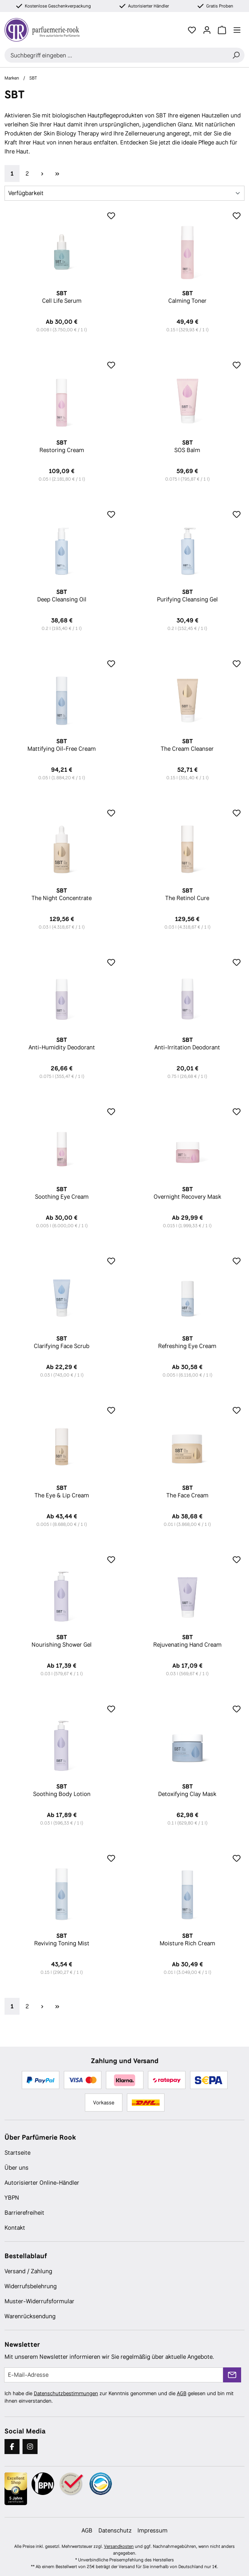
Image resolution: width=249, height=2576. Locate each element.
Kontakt (15, 2228)
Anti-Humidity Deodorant (62, 1043)
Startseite (17, 2153)
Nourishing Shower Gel (62, 1641)
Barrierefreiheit (24, 2213)
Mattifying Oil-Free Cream (62, 745)
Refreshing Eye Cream (187, 1342)
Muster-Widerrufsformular (39, 2301)
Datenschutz (114, 2530)
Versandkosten (119, 2546)
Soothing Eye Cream (62, 1193)
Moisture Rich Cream (187, 1939)
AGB (181, 2393)
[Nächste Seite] (42, 173)
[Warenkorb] (221, 30)
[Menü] (236, 30)
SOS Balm (187, 446)
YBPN (12, 2198)
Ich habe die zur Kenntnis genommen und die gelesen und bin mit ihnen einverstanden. (119, 2397)
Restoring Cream (62, 446)
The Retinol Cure (187, 894)
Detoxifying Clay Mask (187, 1790)
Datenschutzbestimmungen (66, 2393)
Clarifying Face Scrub (62, 1342)
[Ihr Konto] (206, 30)
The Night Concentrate (62, 894)
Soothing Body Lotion (62, 1790)
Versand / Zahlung (28, 2271)
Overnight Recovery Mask (187, 1193)
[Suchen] (235, 55)
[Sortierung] (124, 193)
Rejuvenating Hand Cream (187, 1641)
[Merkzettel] (191, 30)
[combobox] (116, 55)
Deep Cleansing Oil (62, 595)
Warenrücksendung (30, 2316)
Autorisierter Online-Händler (42, 2183)
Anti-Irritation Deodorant (187, 1043)
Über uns (17, 2168)
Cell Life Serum (62, 297)
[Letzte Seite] (57, 173)
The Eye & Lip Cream (62, 1491)
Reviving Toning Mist (62, 1939)
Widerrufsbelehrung (31, 2286)
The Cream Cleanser (187, 745)
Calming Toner (187, 297)
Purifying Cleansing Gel (187, 595)
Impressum (152, 2530)
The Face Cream (187, 1491)
